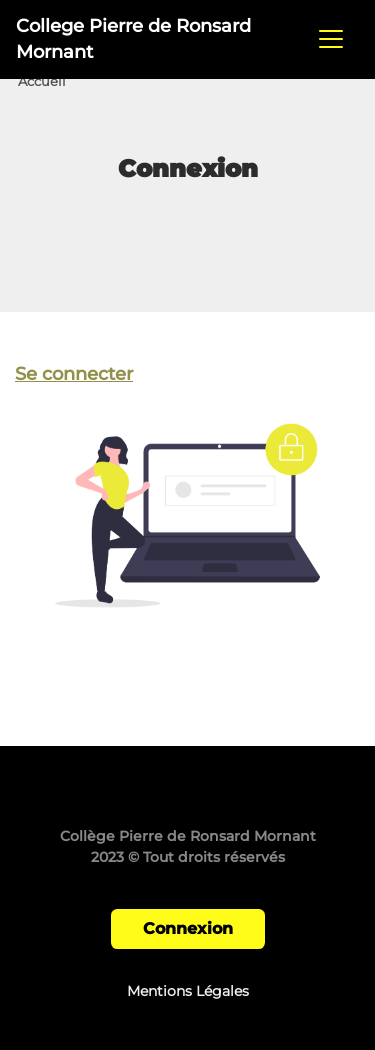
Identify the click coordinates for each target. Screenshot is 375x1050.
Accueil (42, 81)
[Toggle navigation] (331, 39)
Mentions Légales (188, 991)
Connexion (188, 928)
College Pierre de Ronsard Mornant (133, 38)
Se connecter (74, 373)
